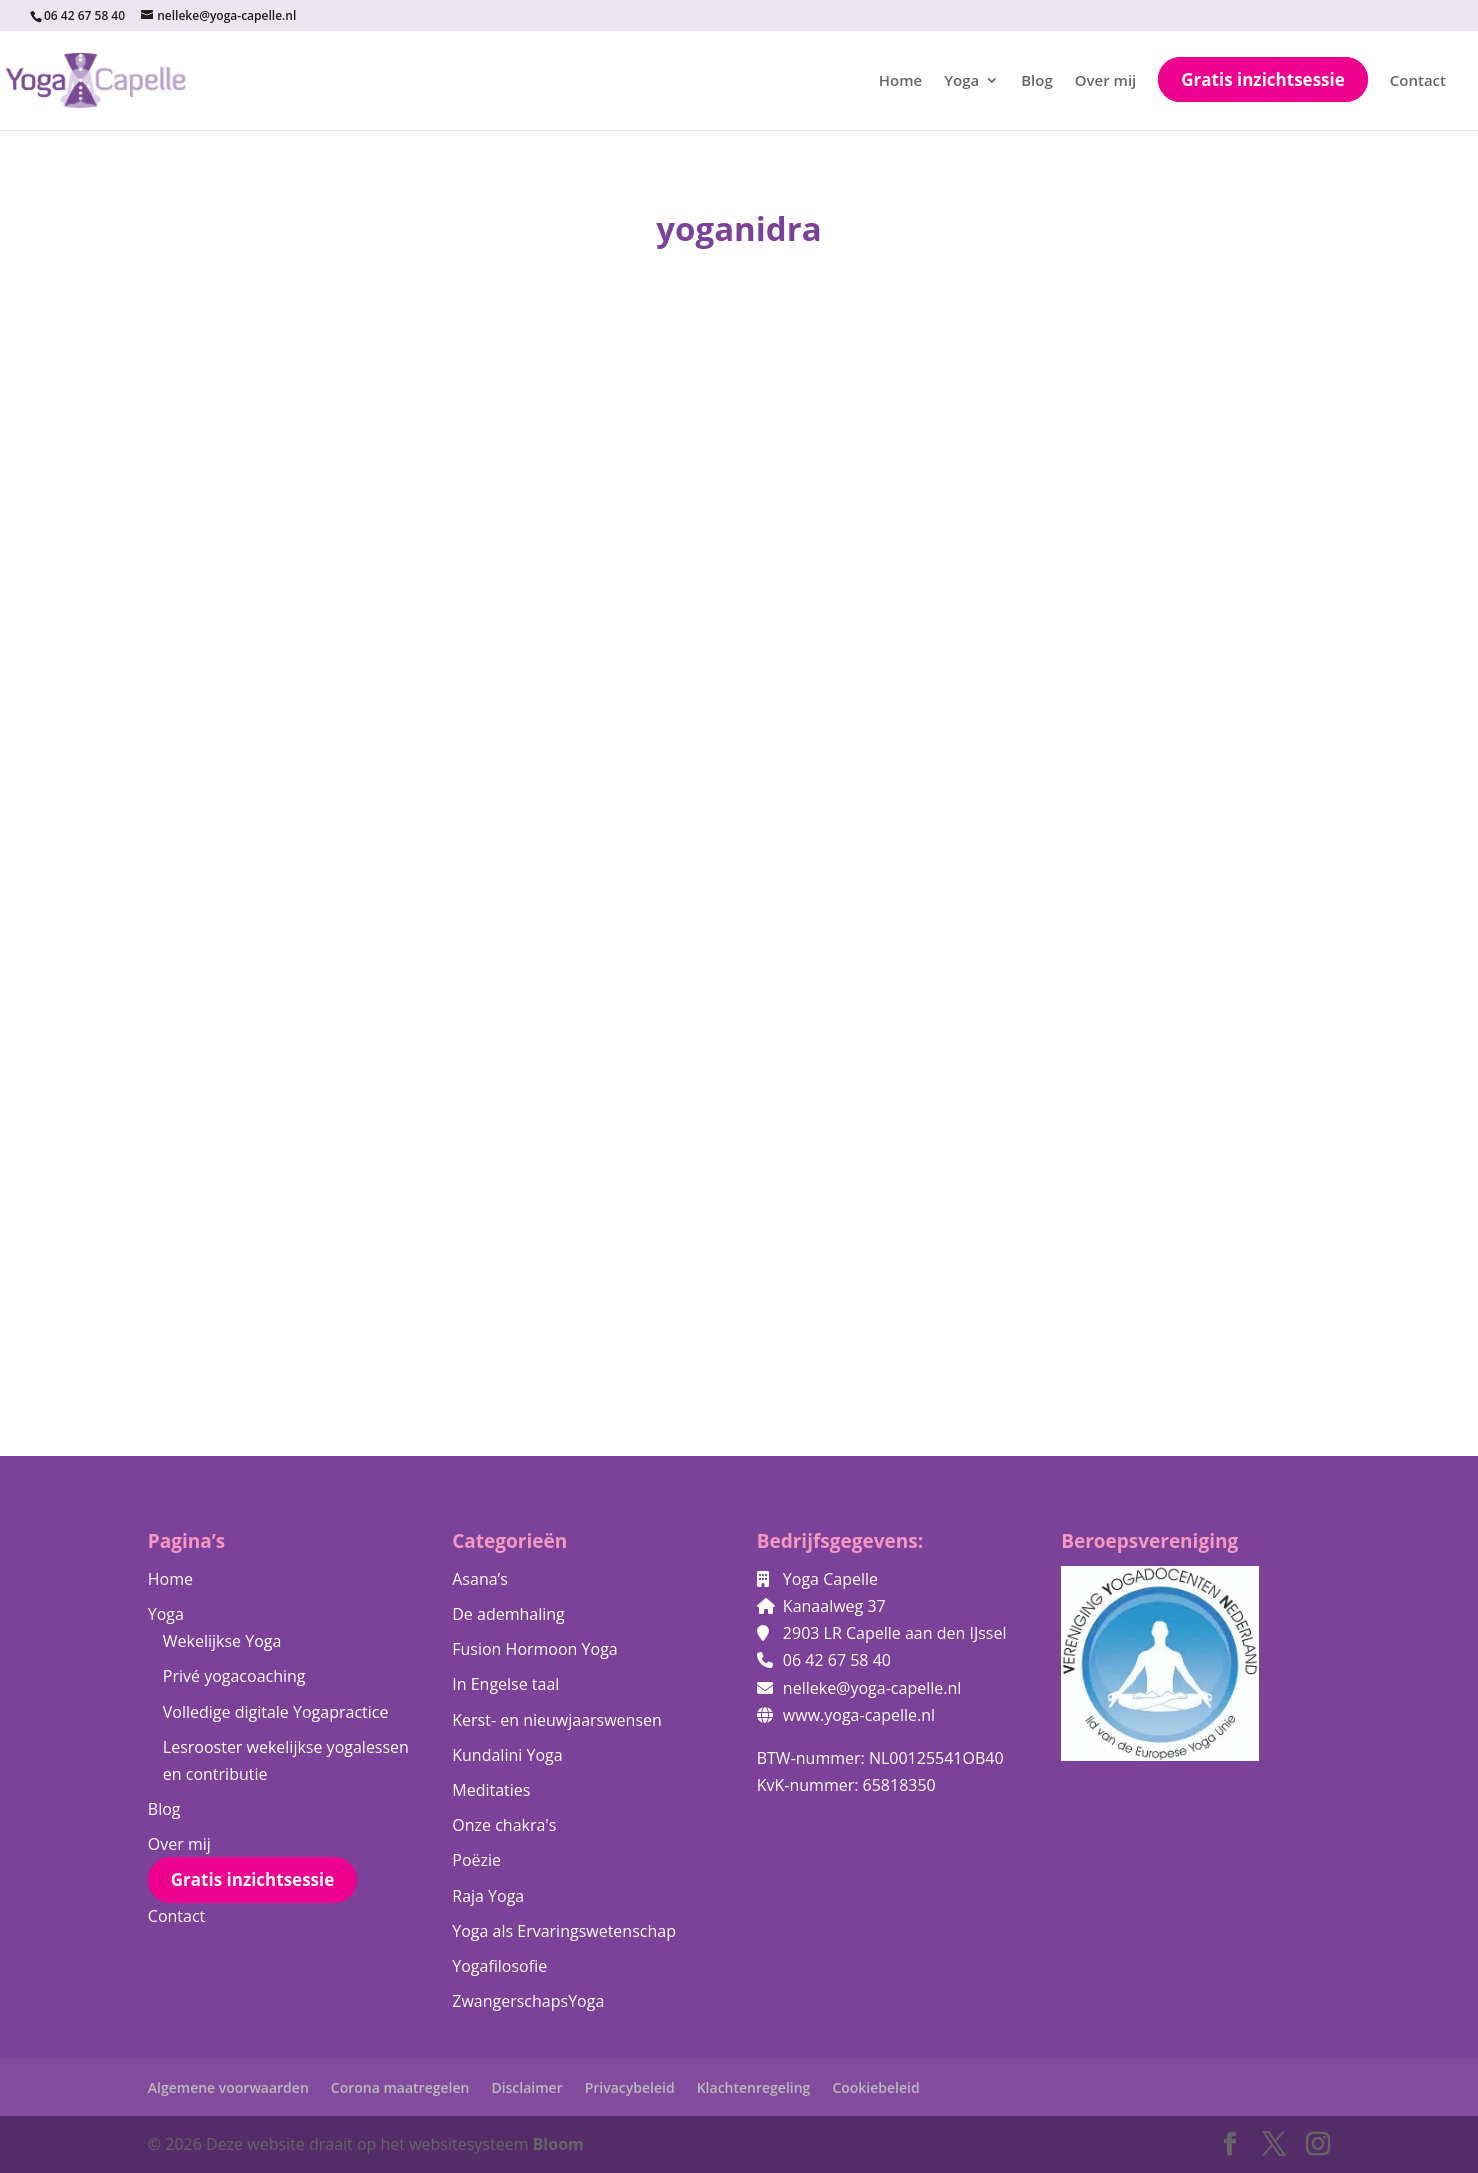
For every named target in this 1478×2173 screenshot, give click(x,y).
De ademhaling (508, 1614)
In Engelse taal (505, 1684)
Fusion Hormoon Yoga (534, 1649)
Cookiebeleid (875, 2087)
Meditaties (491, 1790)
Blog (1037, 81)
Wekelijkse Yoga (222, 1641)
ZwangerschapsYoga (528, 2001)
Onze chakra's (504, 1825)
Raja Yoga (488, 1896)
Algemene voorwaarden (228, 2087)
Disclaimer (526, 2087)
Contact (1418, 81)
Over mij (1106, 81)
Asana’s (480, 1579)
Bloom (558, 2144)
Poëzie (476, 1860)
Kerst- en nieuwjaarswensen (557, 1720)
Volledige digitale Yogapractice (276, 1712)
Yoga (961, 81)
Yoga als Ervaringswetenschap (564, 1931)
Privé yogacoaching (234, 1676)
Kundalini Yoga (507, 1755)
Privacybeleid (630, 2087)
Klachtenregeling (754, 2087)
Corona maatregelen (400, 2087)
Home (900, 81)
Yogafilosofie (499, 1966)
